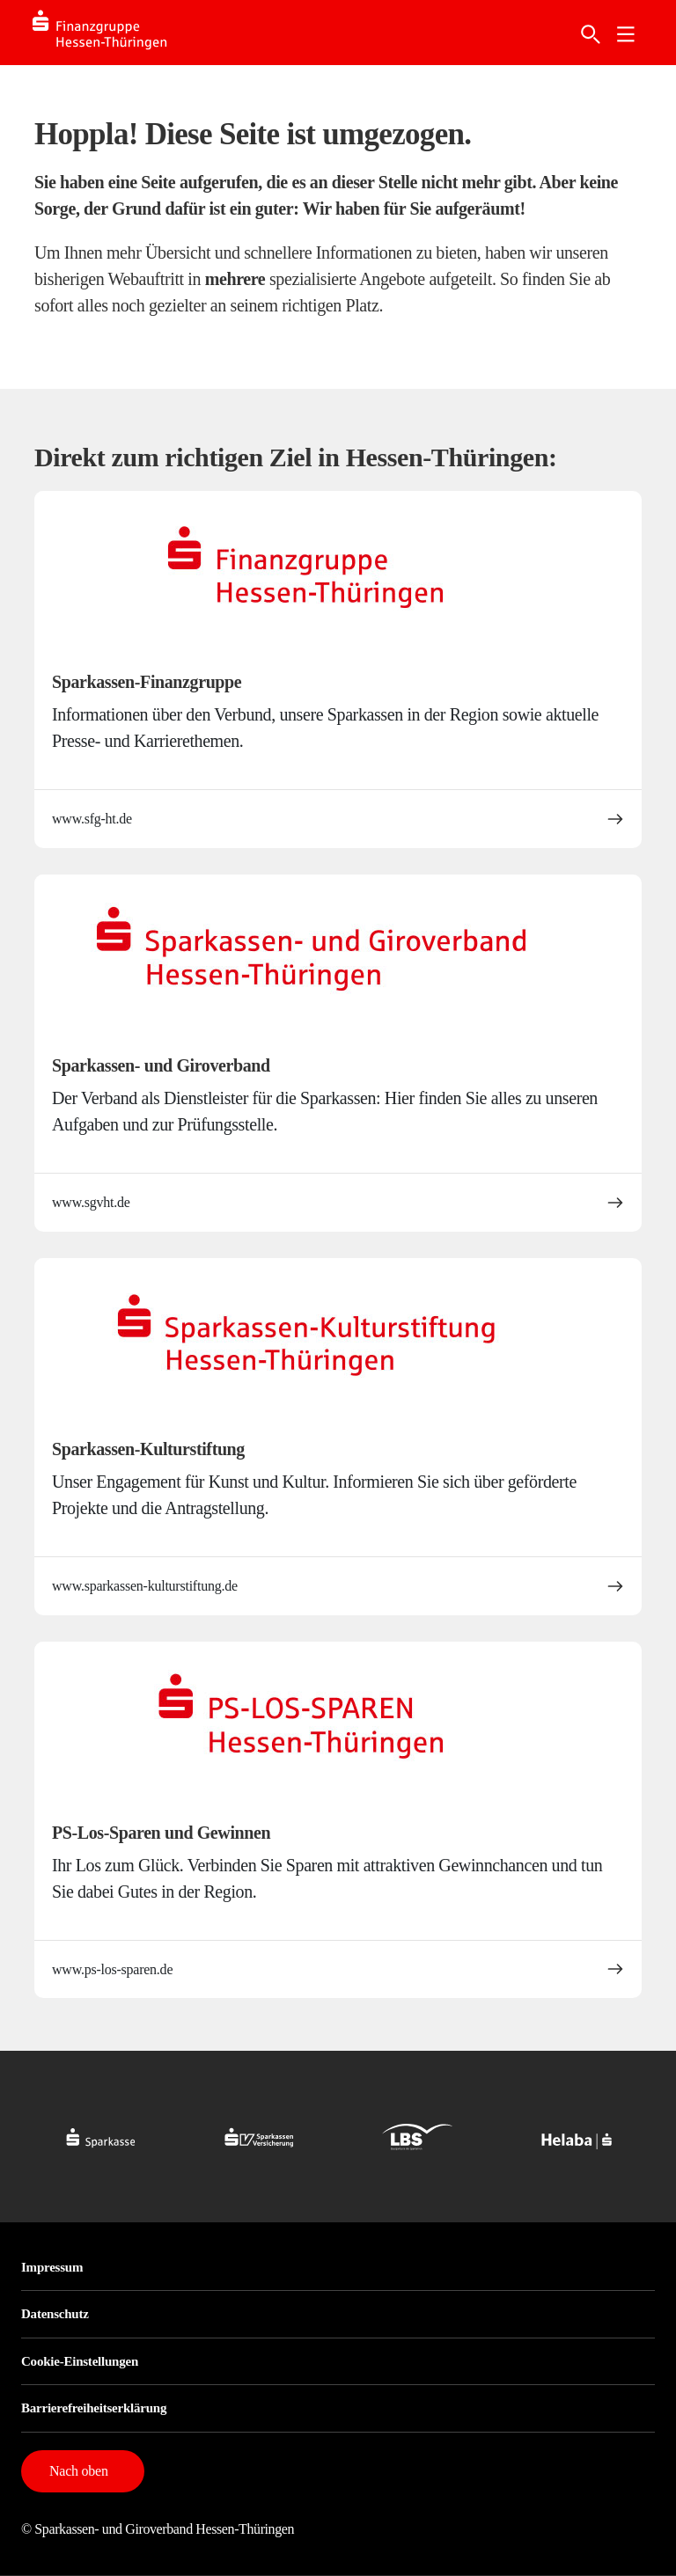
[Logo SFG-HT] (117, 32)
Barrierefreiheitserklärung (93, 2408)
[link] (625, 34)
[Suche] (590, 34)
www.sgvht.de (338, 1202)
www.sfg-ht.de (338, 819)
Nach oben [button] (78, 2470)
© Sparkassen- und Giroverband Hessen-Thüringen (157, 2528)
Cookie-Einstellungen (79, 2361)
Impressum (52, 2267)
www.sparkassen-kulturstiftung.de (338, 1586)
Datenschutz (55, 2314)
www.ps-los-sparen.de (338, 1969)
